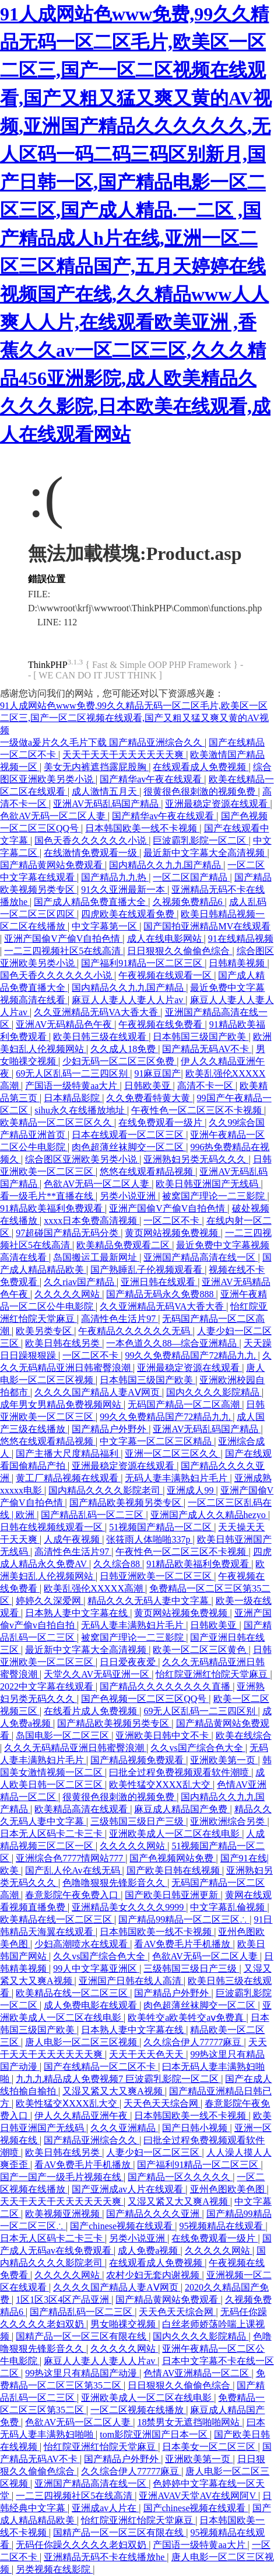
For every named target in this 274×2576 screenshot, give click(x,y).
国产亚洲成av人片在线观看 (128, 2189)
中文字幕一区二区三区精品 (157, 1441)
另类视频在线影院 (54, 2569)
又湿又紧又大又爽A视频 (113, 2091)
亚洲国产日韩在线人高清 (131, 1981)
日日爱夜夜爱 (129, 1662)
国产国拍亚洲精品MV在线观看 (207, 926)
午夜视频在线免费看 (161, 1024)
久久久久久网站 (68, 1294)
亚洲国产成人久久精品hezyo (209, 1515)
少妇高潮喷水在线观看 (82, 1944)
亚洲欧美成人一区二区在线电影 (175, 1834)
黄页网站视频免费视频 (172, 1233)
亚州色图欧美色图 (228, 2189)
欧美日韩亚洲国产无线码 (208, 1184)
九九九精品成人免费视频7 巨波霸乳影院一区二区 (118, 2079)
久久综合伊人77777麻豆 (193, 2042)
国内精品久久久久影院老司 (105, 1490)
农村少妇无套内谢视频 (154, 2275)
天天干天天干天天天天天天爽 (124, 755)
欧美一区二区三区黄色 (200, 1650)
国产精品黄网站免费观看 (52, 865)
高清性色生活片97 (119, 1319)
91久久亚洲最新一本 (124, 889)
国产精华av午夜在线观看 (152, 779)
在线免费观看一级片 (161, 1122)
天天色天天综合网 (162, 2103)
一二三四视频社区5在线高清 (63, 951)
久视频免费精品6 (189, 902)
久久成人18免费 (124, 1049)
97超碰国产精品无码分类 (68, 1233)
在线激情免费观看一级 (91, 853)
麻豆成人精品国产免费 (182, 1809)
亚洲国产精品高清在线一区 (200, 1257)
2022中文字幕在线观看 (48, 1686)
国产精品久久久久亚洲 (154, 2214)
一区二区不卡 (172, 1221)
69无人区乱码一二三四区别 (73, 1073)
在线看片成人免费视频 (91, 1711)
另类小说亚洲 (129, 1196)
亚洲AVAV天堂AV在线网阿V (198, 2496)
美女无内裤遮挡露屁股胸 (96, 767)
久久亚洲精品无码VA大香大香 (97, 1012)
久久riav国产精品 (80, 1282)
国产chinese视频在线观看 (122, 2226)
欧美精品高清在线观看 (82, 1809)
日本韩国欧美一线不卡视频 (142, 828)
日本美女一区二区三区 (210, 2447)
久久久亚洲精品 (124, 2128)
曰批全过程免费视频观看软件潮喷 (180, 1772)
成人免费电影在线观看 (91, 2005)
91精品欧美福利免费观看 (52, 1208)
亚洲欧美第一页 (224, 1760)
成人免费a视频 (149, 2250)
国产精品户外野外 (110, 1429)
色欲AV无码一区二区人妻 (54, 816)
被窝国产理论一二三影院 (214, 1196)
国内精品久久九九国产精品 (166, 865)
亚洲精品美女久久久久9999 (129, 1907)
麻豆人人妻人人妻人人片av (128, 1000)
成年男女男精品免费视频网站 (62, 1404)
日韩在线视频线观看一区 (52, 1527)
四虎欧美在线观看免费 (129, 914)
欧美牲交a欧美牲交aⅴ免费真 (187, 2017)
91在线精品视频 (240, 939)
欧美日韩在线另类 (63, 1343)
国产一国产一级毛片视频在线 (62, 2177)
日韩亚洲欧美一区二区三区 (157, 1576)
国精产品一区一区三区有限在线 (82, 2336)
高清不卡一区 (206, 1086)
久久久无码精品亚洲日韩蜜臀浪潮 (75, 1748)
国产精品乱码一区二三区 (93, 1515)
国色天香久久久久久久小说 (91, 840)
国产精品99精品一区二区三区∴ (184, 1919)
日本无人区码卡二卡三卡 (52, 1834)
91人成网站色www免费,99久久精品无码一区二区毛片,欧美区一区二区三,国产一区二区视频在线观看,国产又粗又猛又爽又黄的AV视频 (134, 718)
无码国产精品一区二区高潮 (185, 1404)
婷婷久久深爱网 (49, 1601)
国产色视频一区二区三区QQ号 (145, 1699)
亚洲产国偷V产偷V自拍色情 (63, 939)
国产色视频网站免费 (172, 1858)
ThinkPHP (48, 665)
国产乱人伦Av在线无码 (73, 1870)
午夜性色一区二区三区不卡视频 (197, 1110)
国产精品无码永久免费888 (161, 1294)
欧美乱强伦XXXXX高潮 (94, 1588)
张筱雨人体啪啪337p (149, 1539)
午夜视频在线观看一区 (166, 975)
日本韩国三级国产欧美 (200, 1037)
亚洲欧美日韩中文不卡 (163, 1735)
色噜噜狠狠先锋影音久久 (114, 1883)
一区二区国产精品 (191, 877)
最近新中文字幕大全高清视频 (205, 853)
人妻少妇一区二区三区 (154, 2152)
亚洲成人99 (191, 1490)
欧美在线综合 (244, 1735)
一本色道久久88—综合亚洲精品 (172, 1343)
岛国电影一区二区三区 (63, 1735)
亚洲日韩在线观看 (159, 1282)
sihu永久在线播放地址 (80, 1110)
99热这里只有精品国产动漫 (82, 2373)
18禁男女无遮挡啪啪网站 (189, 2422)
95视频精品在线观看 (222, 2226)
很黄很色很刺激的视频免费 (200, 791)
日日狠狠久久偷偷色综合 (179, 951)
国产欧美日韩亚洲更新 (172, 1895)
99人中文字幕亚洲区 (96, 1968)
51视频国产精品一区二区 (161, 1527)
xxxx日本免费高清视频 (91, 1221)
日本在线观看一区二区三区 (129, 1135)
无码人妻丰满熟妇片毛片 (177, 1478)
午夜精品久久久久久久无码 (135, 1331)
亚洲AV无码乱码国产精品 (107, 804)
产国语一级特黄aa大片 (72, 1086)
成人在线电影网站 (165, 939)
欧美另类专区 (45, 1331)
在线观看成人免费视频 (200, 767)
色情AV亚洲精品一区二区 (197, 2373)
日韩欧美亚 (148, 1086)
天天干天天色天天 (147, 2054)
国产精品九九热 (115, 877)
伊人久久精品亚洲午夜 (82, 2116)
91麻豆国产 (157, 1073)
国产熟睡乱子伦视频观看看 (147, 1270)
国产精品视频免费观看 (138, 1760)
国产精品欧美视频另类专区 (126, 1503)
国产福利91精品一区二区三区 (143, 963)
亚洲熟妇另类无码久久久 (195, 1159)
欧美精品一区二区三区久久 (57, 1122)
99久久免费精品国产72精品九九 (191, 1355)
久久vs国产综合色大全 (197, 1748)
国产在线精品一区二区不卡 (101, 2067)
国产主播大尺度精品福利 (68, 1453)
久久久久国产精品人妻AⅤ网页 (98, 1392)
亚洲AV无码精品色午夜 (65, 1024)
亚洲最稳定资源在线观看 (217, 804)
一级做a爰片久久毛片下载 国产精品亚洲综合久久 (102, 742)
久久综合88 (117, 1564)
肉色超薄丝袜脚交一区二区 (129, 1147)
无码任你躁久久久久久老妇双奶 (82, 2545)
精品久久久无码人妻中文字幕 (149, 1601)
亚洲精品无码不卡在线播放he (105, 2557)
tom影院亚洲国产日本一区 (155, 2434)
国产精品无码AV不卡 (206, 1049)
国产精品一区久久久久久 (180, 2177)
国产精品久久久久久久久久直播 (166, 1686)
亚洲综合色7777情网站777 (70, 1858)
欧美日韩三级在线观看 (101, 1037)
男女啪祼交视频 (124, 2324)
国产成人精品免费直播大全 (91, 902)
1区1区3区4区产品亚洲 (63, 2300)
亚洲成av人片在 (105, 2508)
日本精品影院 (73, 1098)
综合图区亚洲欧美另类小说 (82, 1159)
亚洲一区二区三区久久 (172, 1453)
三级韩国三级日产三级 (138, 1821)
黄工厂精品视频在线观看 (68, 1478)
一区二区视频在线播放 (138, 2410)
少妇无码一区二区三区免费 (119, 1061)
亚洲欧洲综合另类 (228, 1821)
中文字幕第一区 (105, 926)
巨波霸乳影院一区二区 (200, 840)
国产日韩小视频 (196, 2128)
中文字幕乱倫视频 (228, 1907)
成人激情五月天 (105, 791)
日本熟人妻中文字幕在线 (77, 1613)
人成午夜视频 (73, 1539)
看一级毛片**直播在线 (48, 1196)
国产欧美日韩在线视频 (174, 1870)
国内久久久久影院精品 (214, 1392)
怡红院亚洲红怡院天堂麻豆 (213, 1674)
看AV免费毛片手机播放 (183, 1944)
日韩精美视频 (238, 963)
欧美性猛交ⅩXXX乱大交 (161, 1785)
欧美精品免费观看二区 (124, 1245)
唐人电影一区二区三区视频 (82, 2042)
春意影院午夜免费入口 (73, 1895)
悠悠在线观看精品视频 (147, 1171)
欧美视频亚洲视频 (63, 2214)
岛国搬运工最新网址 (96, 1257)
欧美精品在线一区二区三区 (57, 1919)
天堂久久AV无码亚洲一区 (98, 1674)
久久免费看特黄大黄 (149, 1098)
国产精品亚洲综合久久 (91, 2140)
